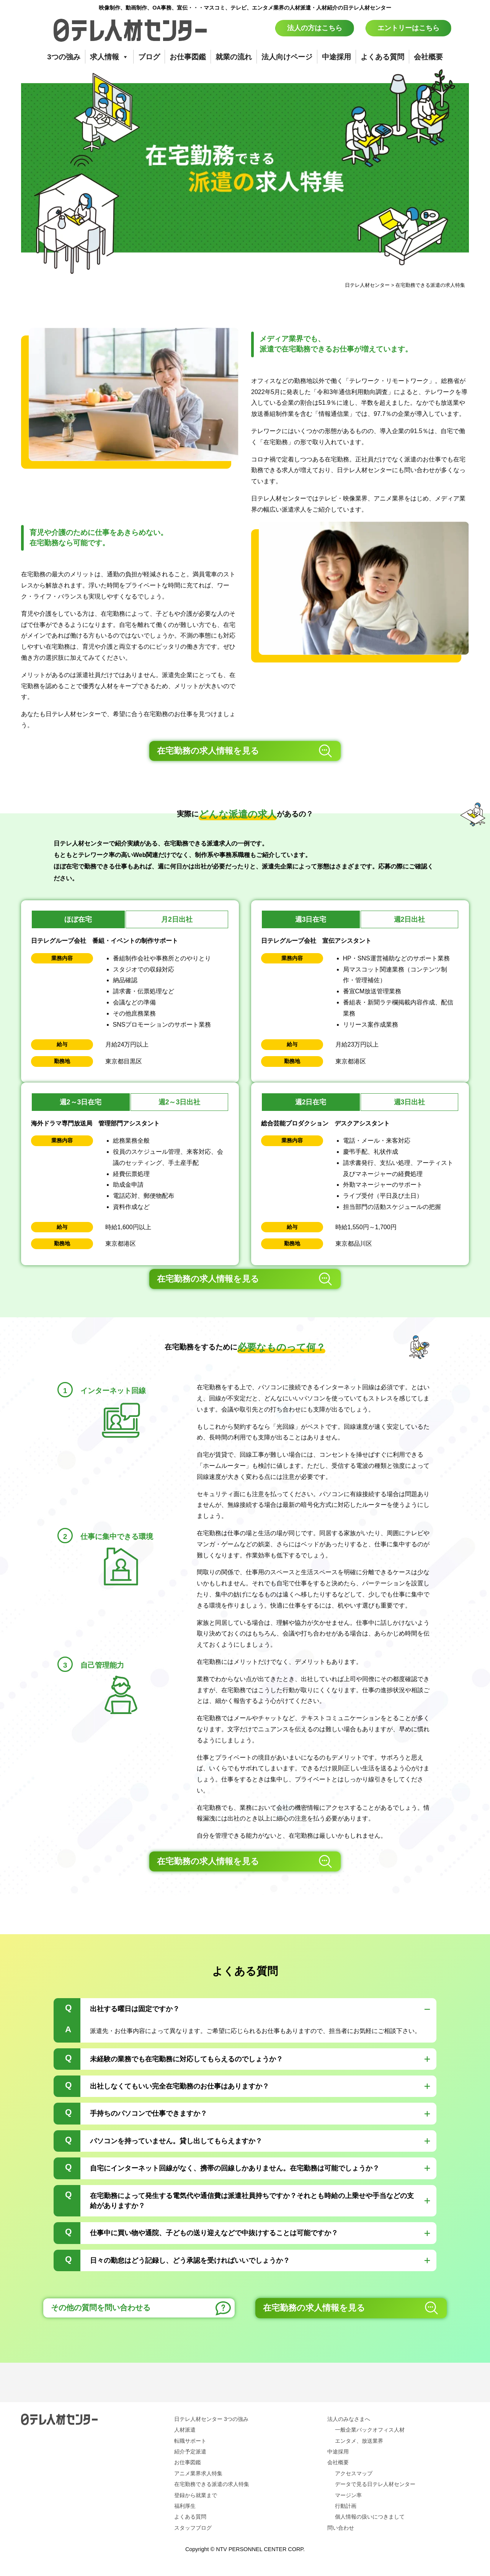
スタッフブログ (193, 2528)
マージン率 (348, 2495)
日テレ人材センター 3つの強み (211, 2419)
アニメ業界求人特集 (198, 2473)
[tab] (245, 2020)
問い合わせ (340, 2528)
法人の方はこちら (314, 28)
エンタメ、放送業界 (359, 2441)
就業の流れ (234, 57)
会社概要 (428, 57)
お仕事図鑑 (188, 57)
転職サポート (190, 2441)
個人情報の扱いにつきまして (370, 2517)
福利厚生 (185, 2506)
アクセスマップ (353, 2473)
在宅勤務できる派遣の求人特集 (211, 2484)
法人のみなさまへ (348, 2419)
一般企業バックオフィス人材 (370, 2430)
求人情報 (109, 57)
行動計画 (345, 2506)
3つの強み (63, 57)
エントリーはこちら (408, 28)
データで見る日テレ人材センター (375, 2484)
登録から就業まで (195, 2495)
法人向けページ (286, 57)
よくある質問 (382, 57)
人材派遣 (185, 2430)
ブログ (149, 57)
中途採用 (336, 57)
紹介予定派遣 (190, 2451)
